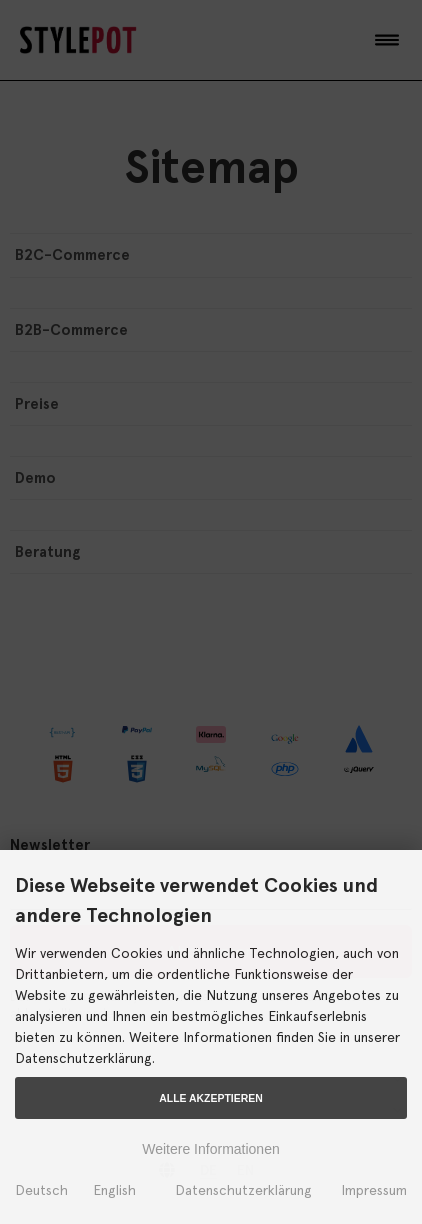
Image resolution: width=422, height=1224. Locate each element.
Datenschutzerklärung (243, 1190)
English (114, 1190)
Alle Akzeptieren (210, 1098)
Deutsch (41, 1190)
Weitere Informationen (210, 1149)
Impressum (374, 1190)
